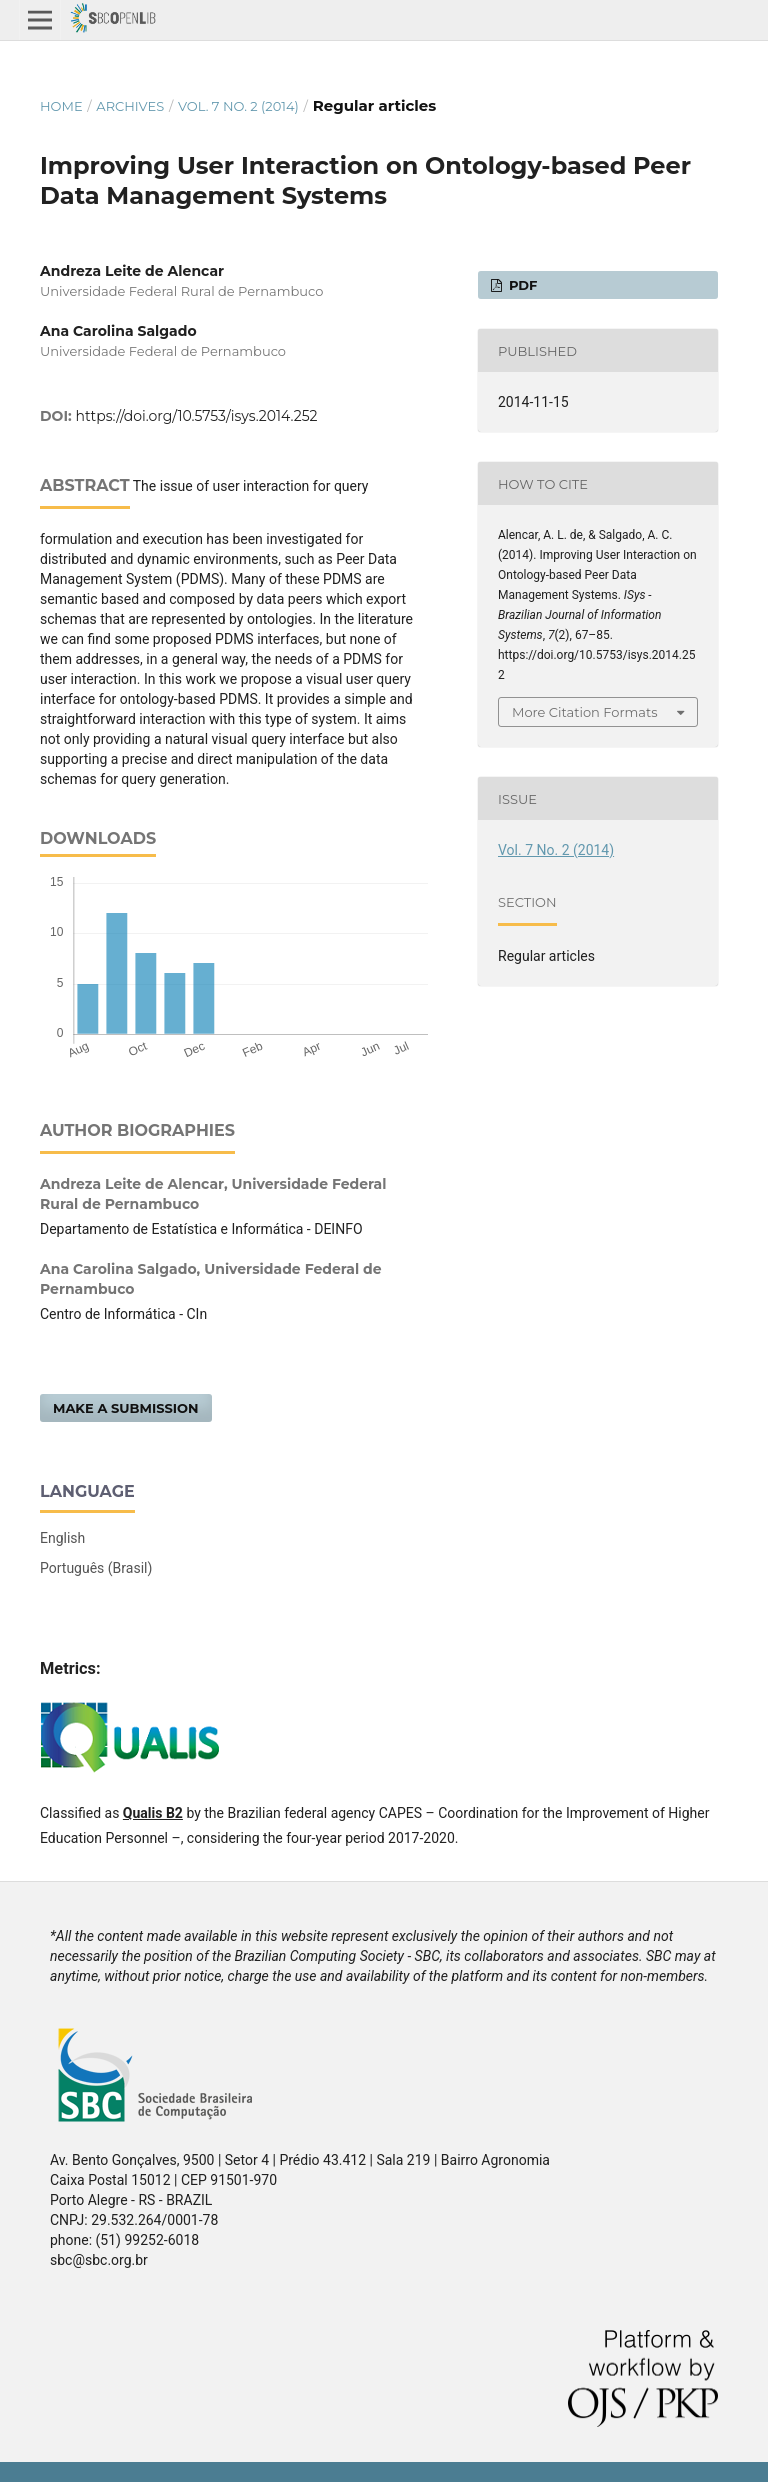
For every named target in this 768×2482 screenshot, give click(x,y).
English (62, 1538)
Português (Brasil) (96, 1568)
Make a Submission (126, 1408)
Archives (130, 106)
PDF (521, 285)
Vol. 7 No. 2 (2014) (238, 106)
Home (61, 106)
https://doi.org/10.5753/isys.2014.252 (197, 416)
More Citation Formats (585, 712)
